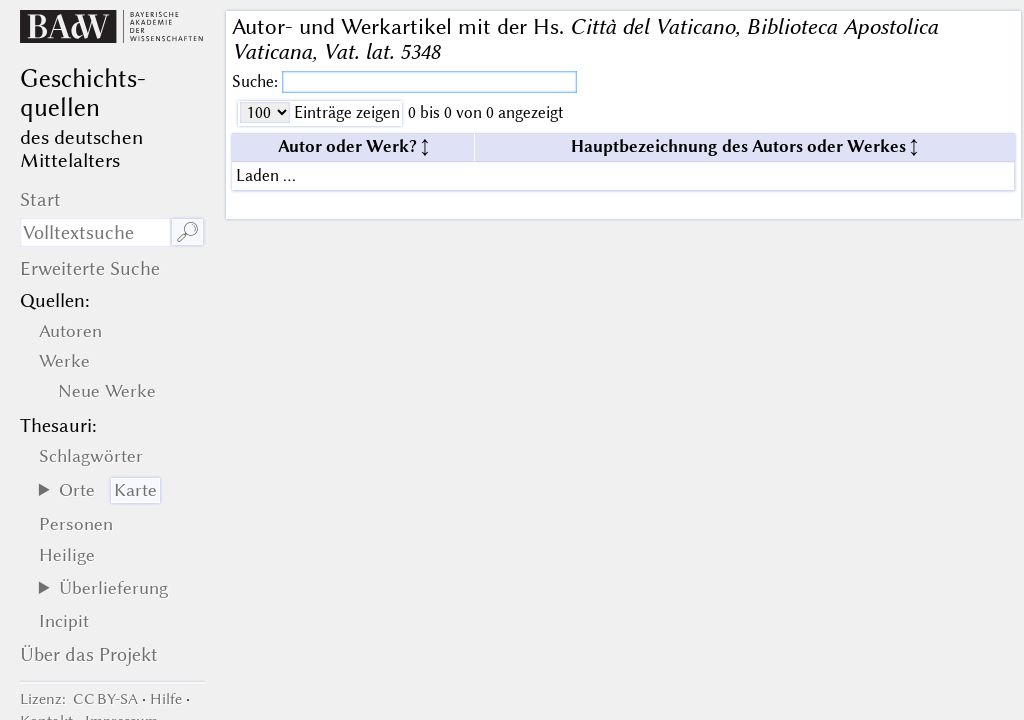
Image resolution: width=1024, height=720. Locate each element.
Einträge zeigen (345, 112)
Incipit (64, 621)
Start (40, 199)
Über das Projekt (89, 654)
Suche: (257, 81)
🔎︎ (187, 232)
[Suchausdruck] (95, 232)
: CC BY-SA (79, 699)
